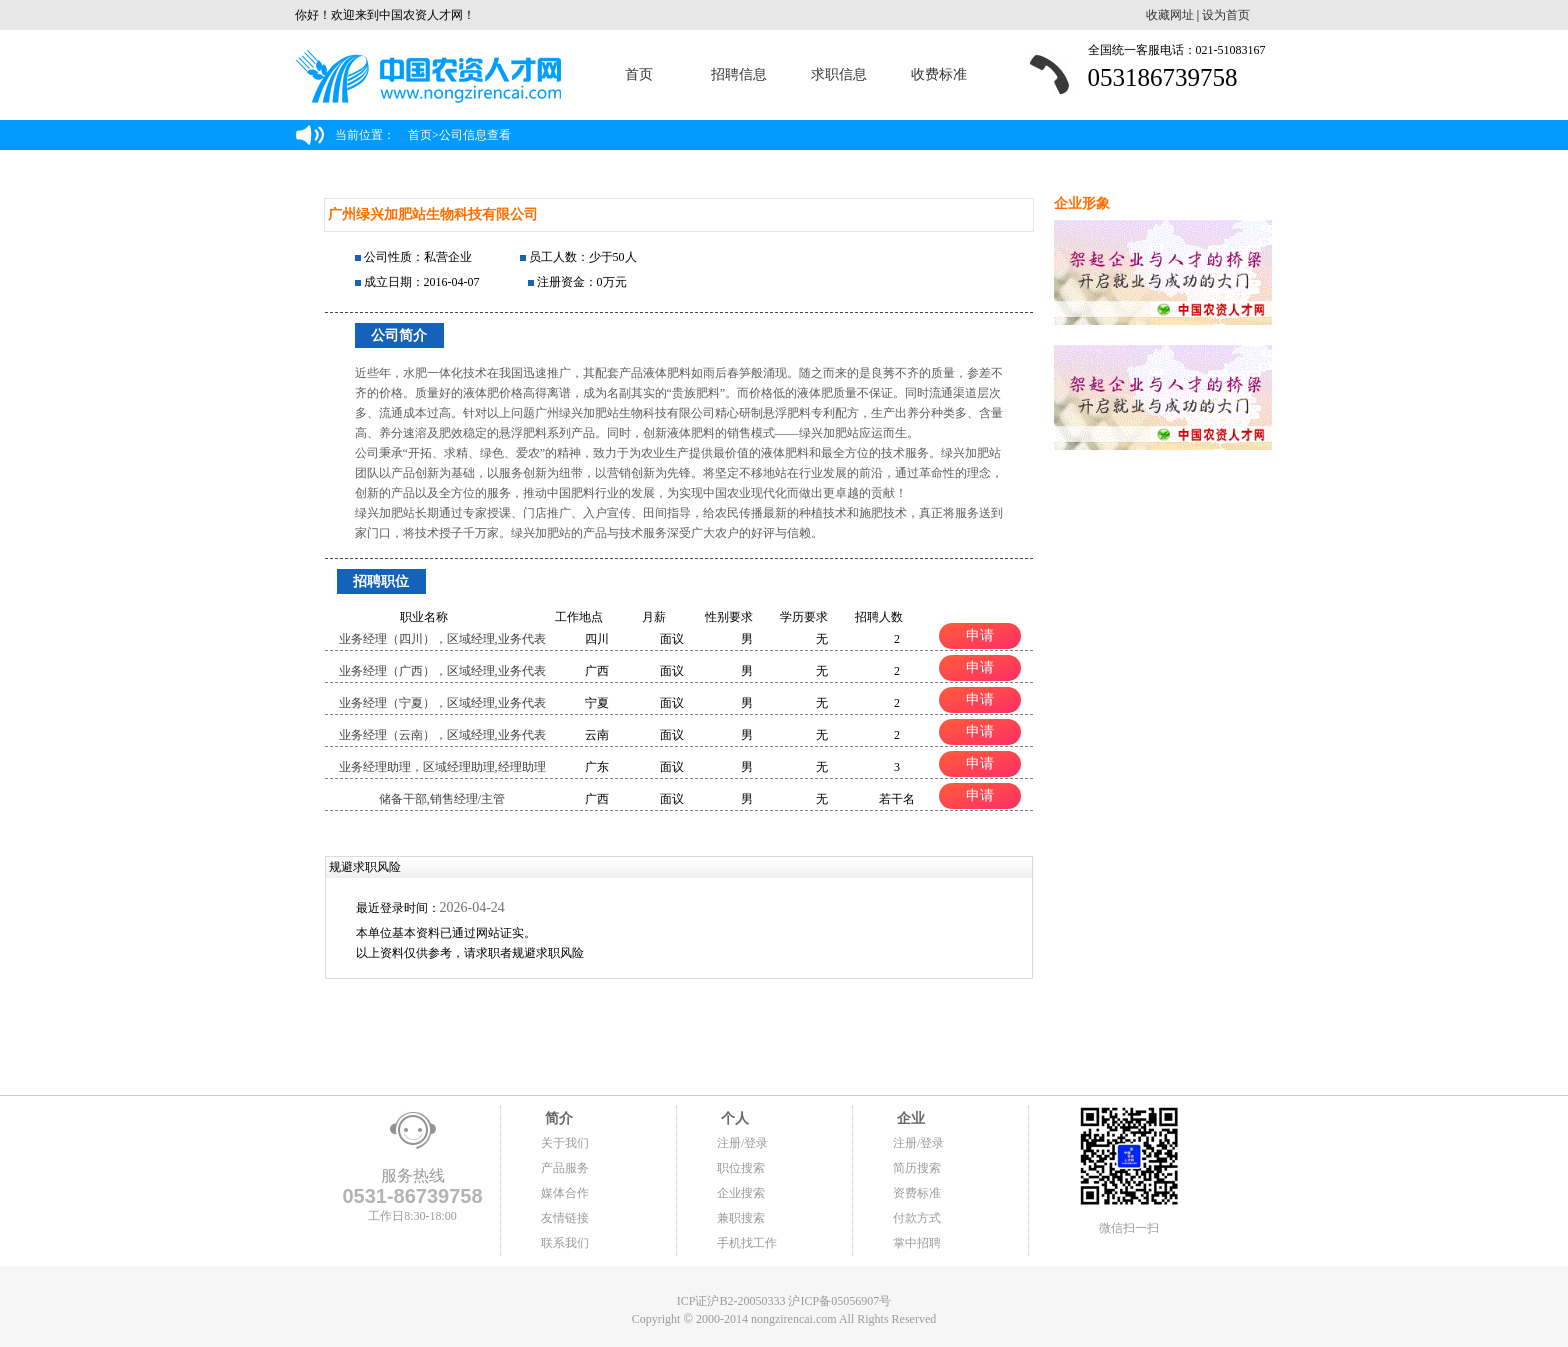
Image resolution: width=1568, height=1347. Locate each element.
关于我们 (565, 1143)
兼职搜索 (741, 1218)
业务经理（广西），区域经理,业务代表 (442, 671)
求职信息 (839, 74)
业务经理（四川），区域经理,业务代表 (442, 639)
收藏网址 (1170, 15)
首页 (639, 74)
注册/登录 (742, 1143)
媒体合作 (565, 1193)
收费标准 (939, 74)
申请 (980, 635)
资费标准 (917, 1193)
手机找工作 (747, 1243)
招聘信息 (739, 74)
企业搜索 (741, 1193)
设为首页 (1226, 15)
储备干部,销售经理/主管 (442, 799)
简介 (557, 1118)
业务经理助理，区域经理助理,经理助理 (442, 767)
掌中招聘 (917, 1243)
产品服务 (565, 1168)
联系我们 (565, 1243)
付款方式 (917, 1218)
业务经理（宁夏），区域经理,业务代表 (442, 703)
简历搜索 (917, 1168)
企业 (909, 1118)
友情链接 (565, 1218)
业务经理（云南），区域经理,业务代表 (442, 735)
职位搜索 (741, 1168)
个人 (733, 1118)
